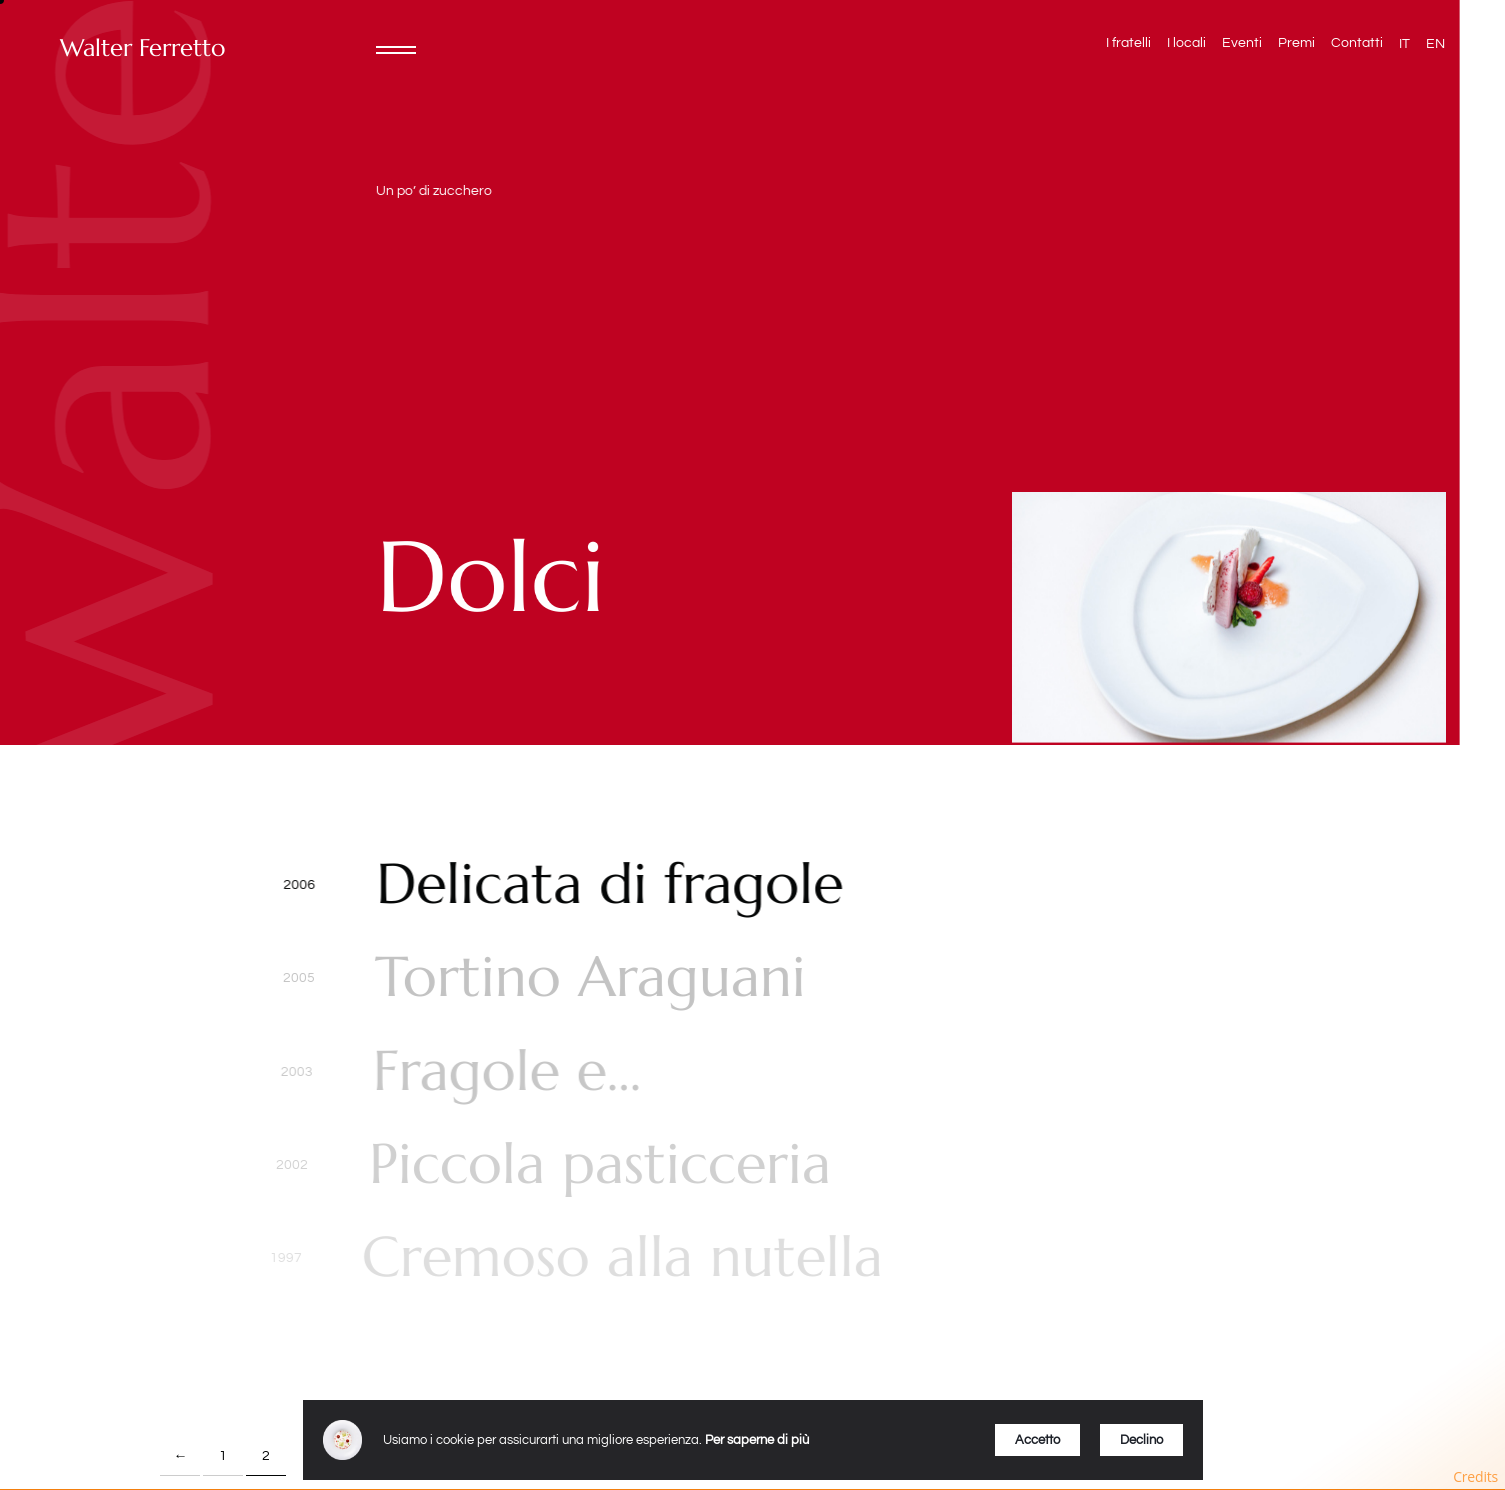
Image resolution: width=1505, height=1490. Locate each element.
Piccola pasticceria (591, 1164)
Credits (1475, 1476)
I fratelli (1128, 43)
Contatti (1357, 43)
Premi (1296, 43)
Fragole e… (502, 1071)
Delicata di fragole (608, 884)
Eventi (1242, 43)
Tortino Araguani (587, 977)
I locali (1186, 43)
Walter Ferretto (142, 48)
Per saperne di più (757, 1440)
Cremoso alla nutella (609, 1257)
